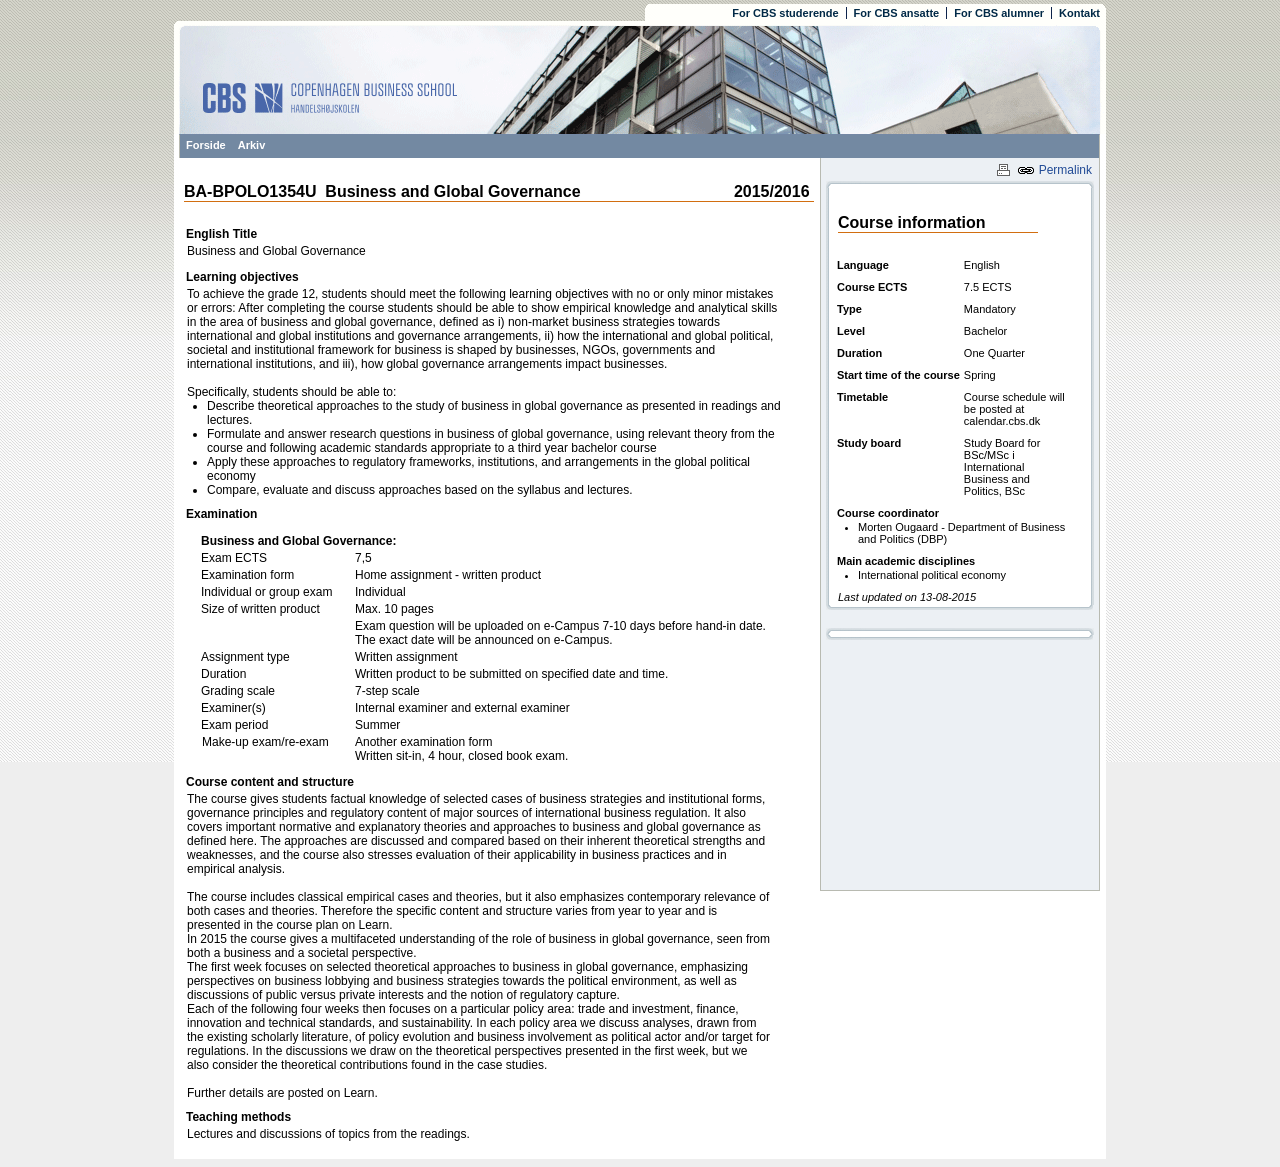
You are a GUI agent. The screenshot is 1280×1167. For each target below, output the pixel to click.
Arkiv (252, 145)
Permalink (1054, 170)
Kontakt (1079, 13)
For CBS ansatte (897, 13)
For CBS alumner (999, 13)
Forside (206, 145)
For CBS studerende (785, 13)
